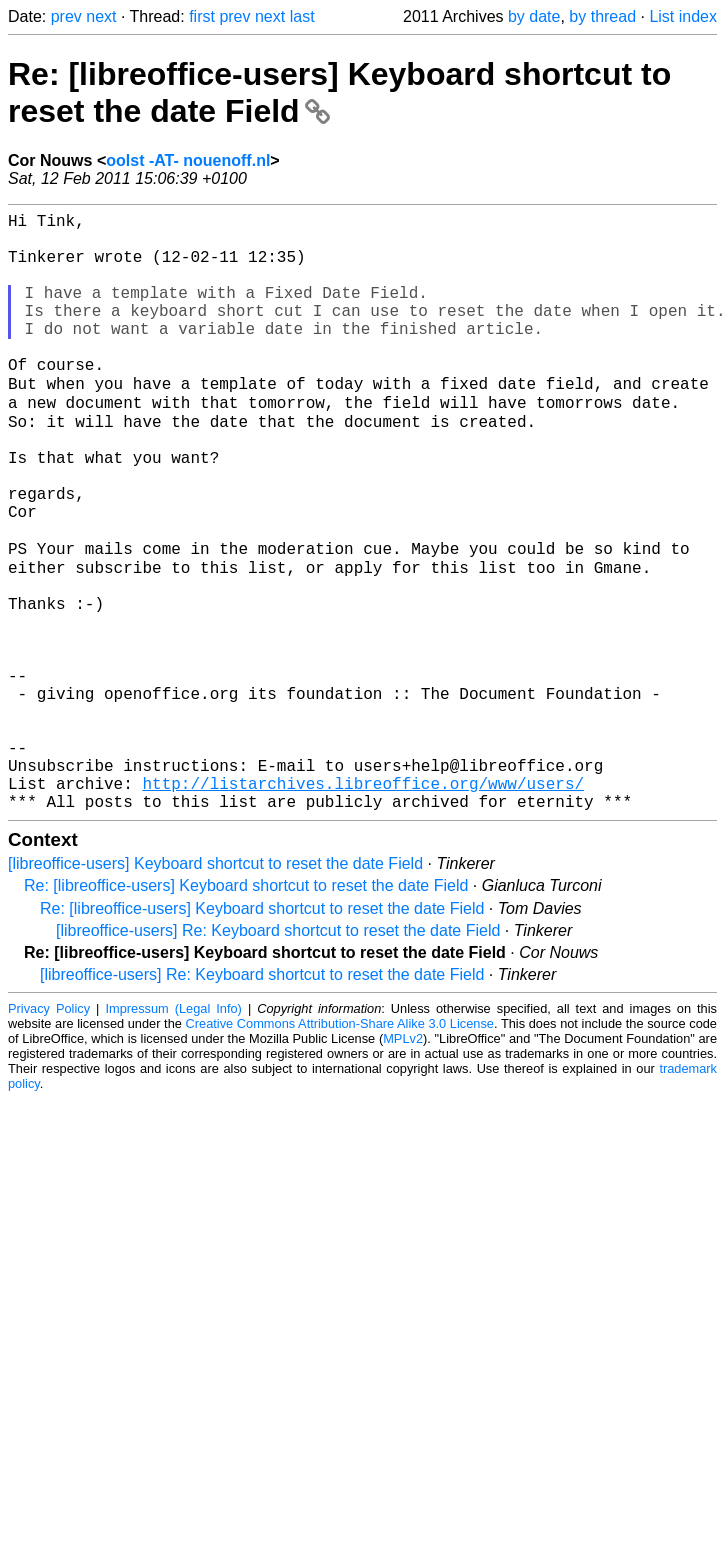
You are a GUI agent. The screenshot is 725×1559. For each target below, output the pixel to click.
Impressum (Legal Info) (173, 1135)
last (302, 16)
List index (683, 16)
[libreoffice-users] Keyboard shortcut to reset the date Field (215, 990)
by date (534, 16)
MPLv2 (403, 1165)
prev (66, 16)
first (202, 16)
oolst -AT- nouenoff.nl (188, 160)
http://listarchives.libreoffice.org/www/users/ (363, 906)
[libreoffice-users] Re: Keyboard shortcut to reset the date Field (278, 1057)
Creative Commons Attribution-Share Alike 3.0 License (340, 1150)
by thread (602, 16)
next (101, 16)
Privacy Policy (49, 1135)
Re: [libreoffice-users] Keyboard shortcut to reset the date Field (246, 1012)
